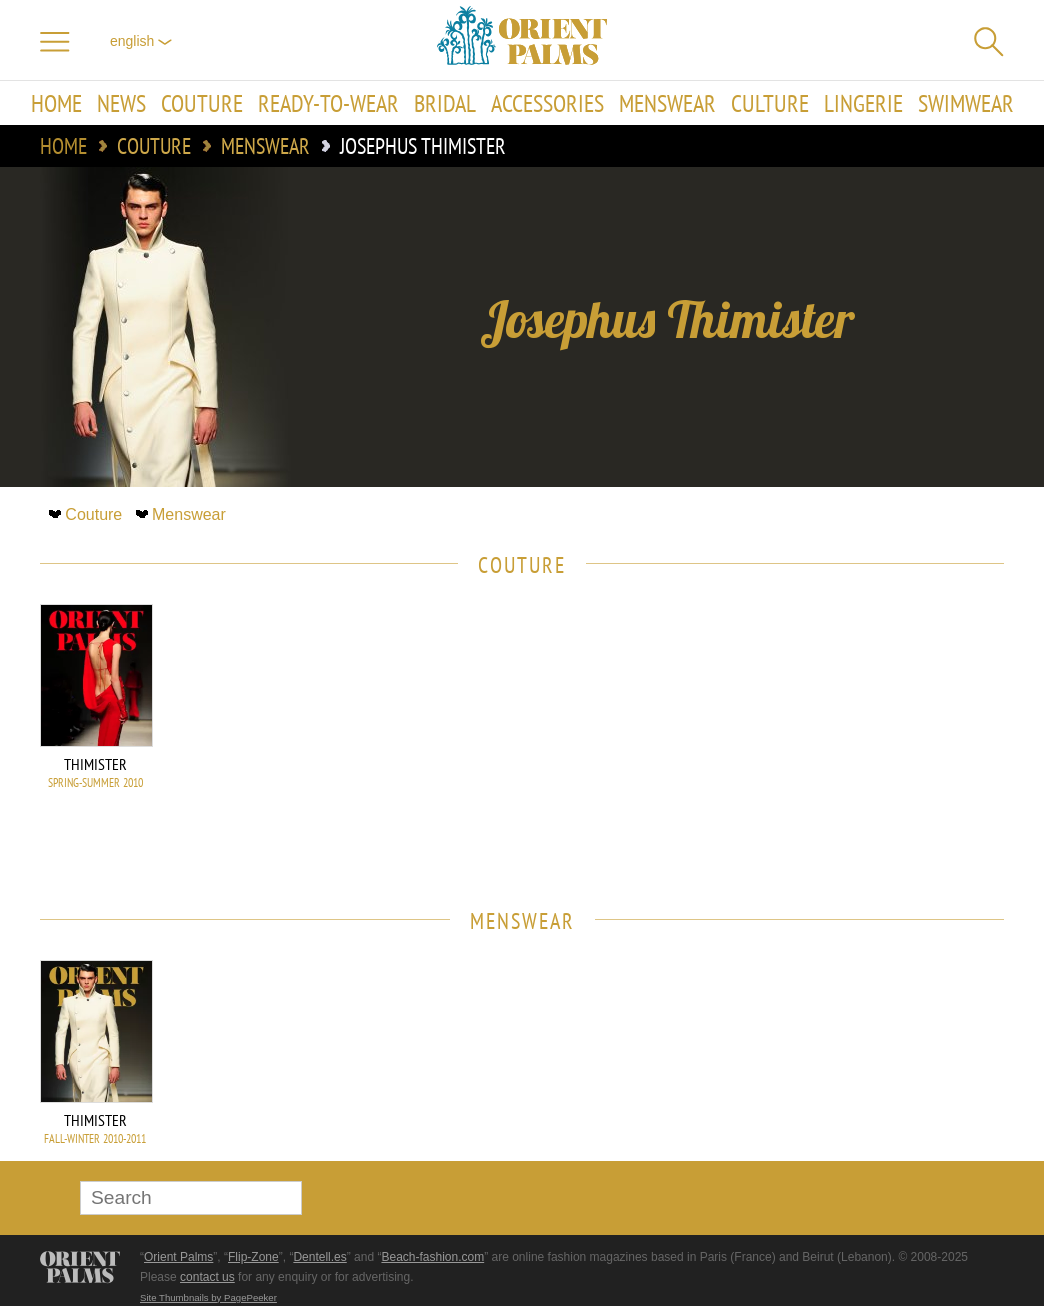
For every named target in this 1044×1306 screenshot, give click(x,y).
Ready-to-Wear (328, 103)
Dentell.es (319, 1257)
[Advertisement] (864, 739)
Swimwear (966, 103)
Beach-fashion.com (432, 1257)
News (121, 103)
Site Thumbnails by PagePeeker (208, 1297)
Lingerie (863, 103)
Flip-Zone (253, 1257)
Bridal (445, 103)
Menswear (667, 103)
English (141, 41)
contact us (207, 1277)
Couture (202, 103)
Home (56, 103)
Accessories (547, 103)
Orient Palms (178, 1257)
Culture (770, 103)
